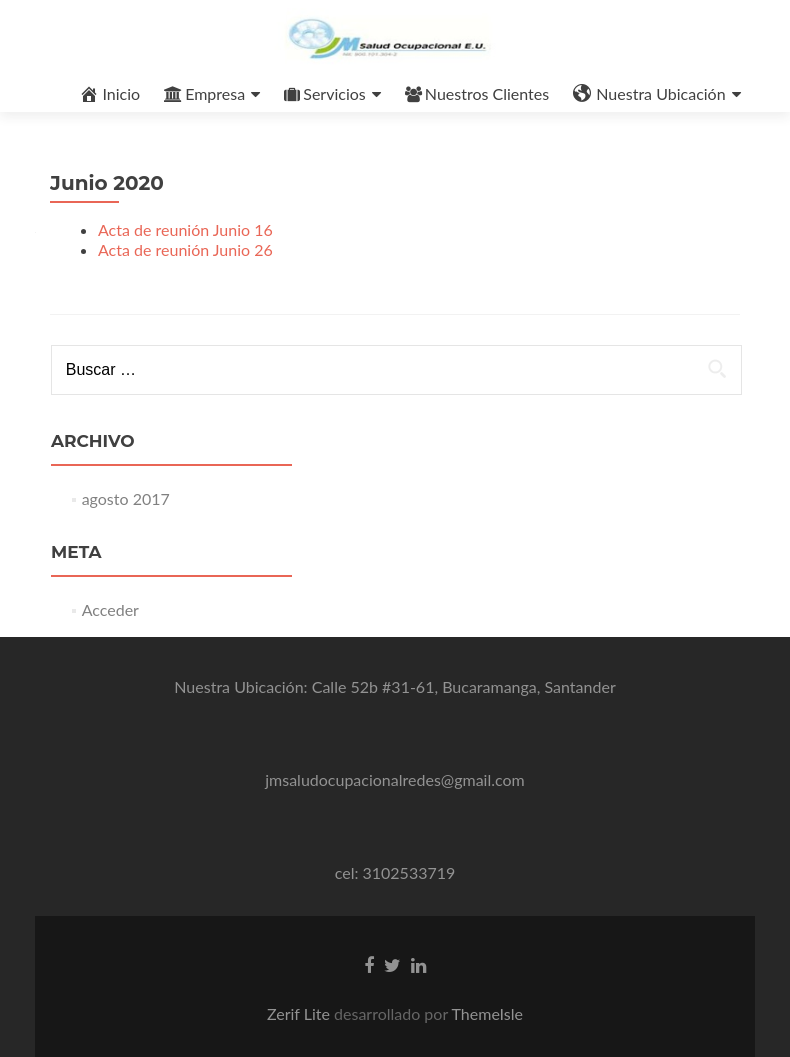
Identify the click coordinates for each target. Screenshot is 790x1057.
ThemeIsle (487, 1013)
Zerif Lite (300, 1013)
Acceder (110, 609)
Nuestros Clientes (477, 93)
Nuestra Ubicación (649, 94)
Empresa (204, 93)
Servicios (324, 93)
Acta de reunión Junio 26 (185, 249)
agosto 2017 (126, 498)
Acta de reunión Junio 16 (185, 229)
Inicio (109, 94)
